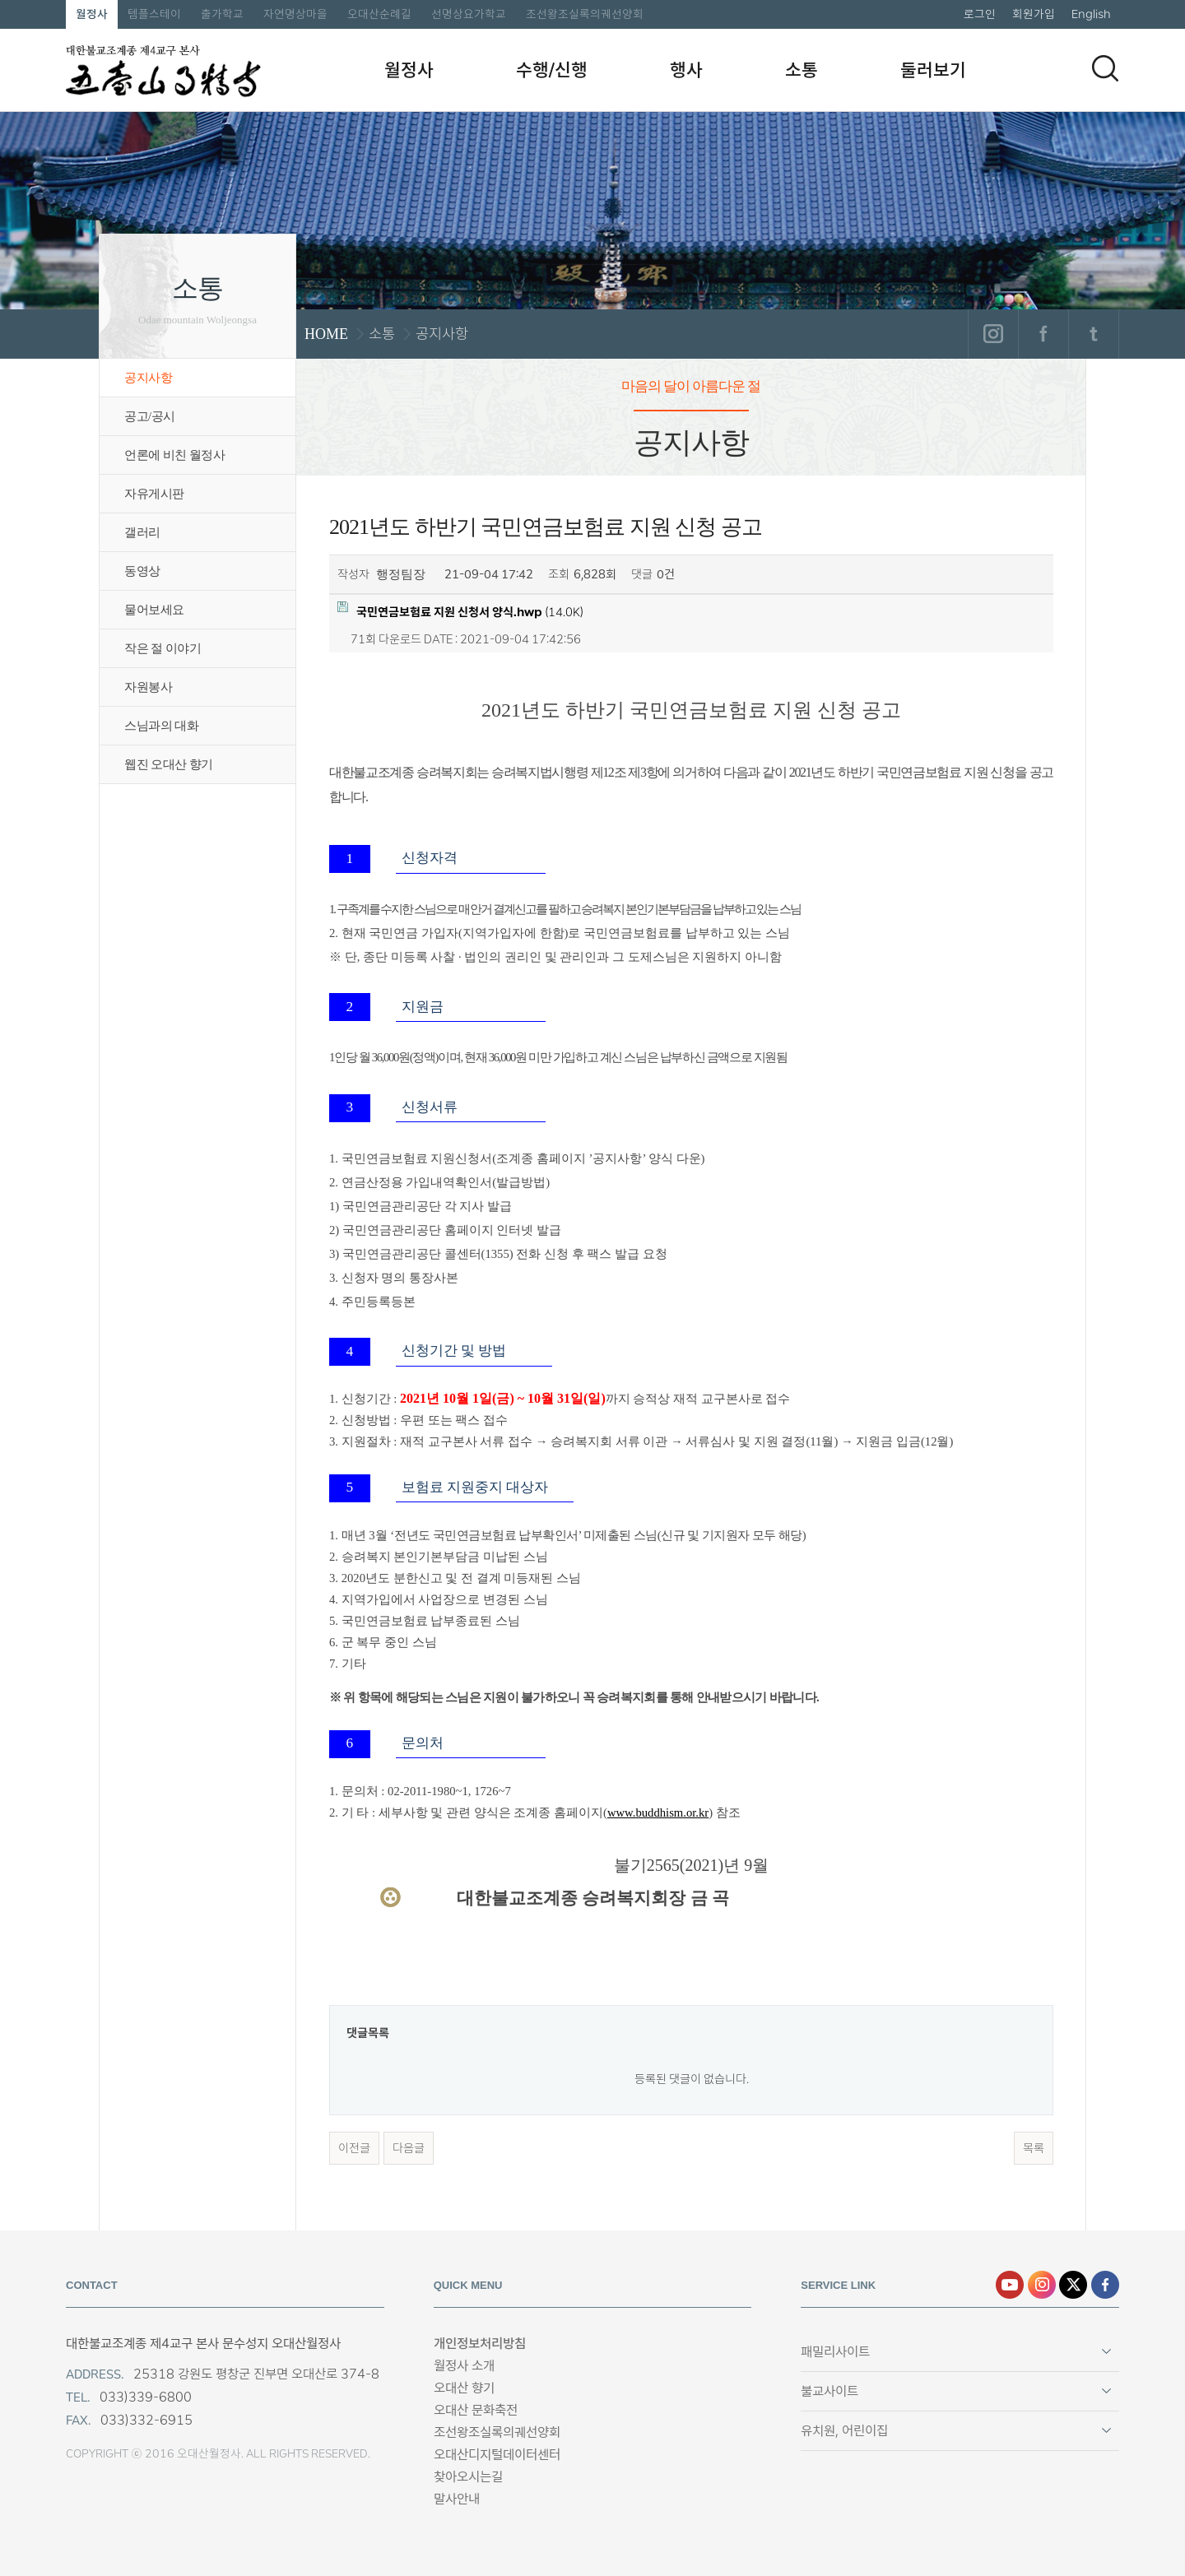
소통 (801, 70)
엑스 (1073, 2285)
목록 (1033, 2148)
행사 (686, 70)
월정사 (92, 14)
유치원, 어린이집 (844, 2430)
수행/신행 (552, 70)
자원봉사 (148, 687)
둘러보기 (933, 70)
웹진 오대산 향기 (168, 764)
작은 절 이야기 (162, 648)
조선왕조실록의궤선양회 (585, 14)
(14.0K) (460, 610)
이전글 (354, 2148)
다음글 (409, 2148)
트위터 (1093, 334)
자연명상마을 (295, 14)
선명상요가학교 (468, 14)
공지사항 (148, 377)
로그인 (980, 14)
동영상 (142, 571)
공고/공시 (149, 416)
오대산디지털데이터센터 (497, 2454)
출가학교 (222, 14)
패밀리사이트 (835, 2351)
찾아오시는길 (468, 2476)
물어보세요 (154, 609)
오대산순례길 (379, 14)
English (1091, 14)
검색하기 (1105, 68)
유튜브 (1010, 2285)
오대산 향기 (464, 2388)
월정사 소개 (464, 2365)
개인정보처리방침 (480, 2343)
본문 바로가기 (0, 0)
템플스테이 (154, 14)
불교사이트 (829, 2391)
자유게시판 (154, 493)
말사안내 (457, 2499)
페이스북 (1043, 334)
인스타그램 (993, 334)
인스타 (1042, 2285)
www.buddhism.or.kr (658, 1812)
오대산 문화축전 (476, 2410)
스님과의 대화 (161, 725)
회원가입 (1033, 14)
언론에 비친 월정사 (174, 455)
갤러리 (142, 532)
